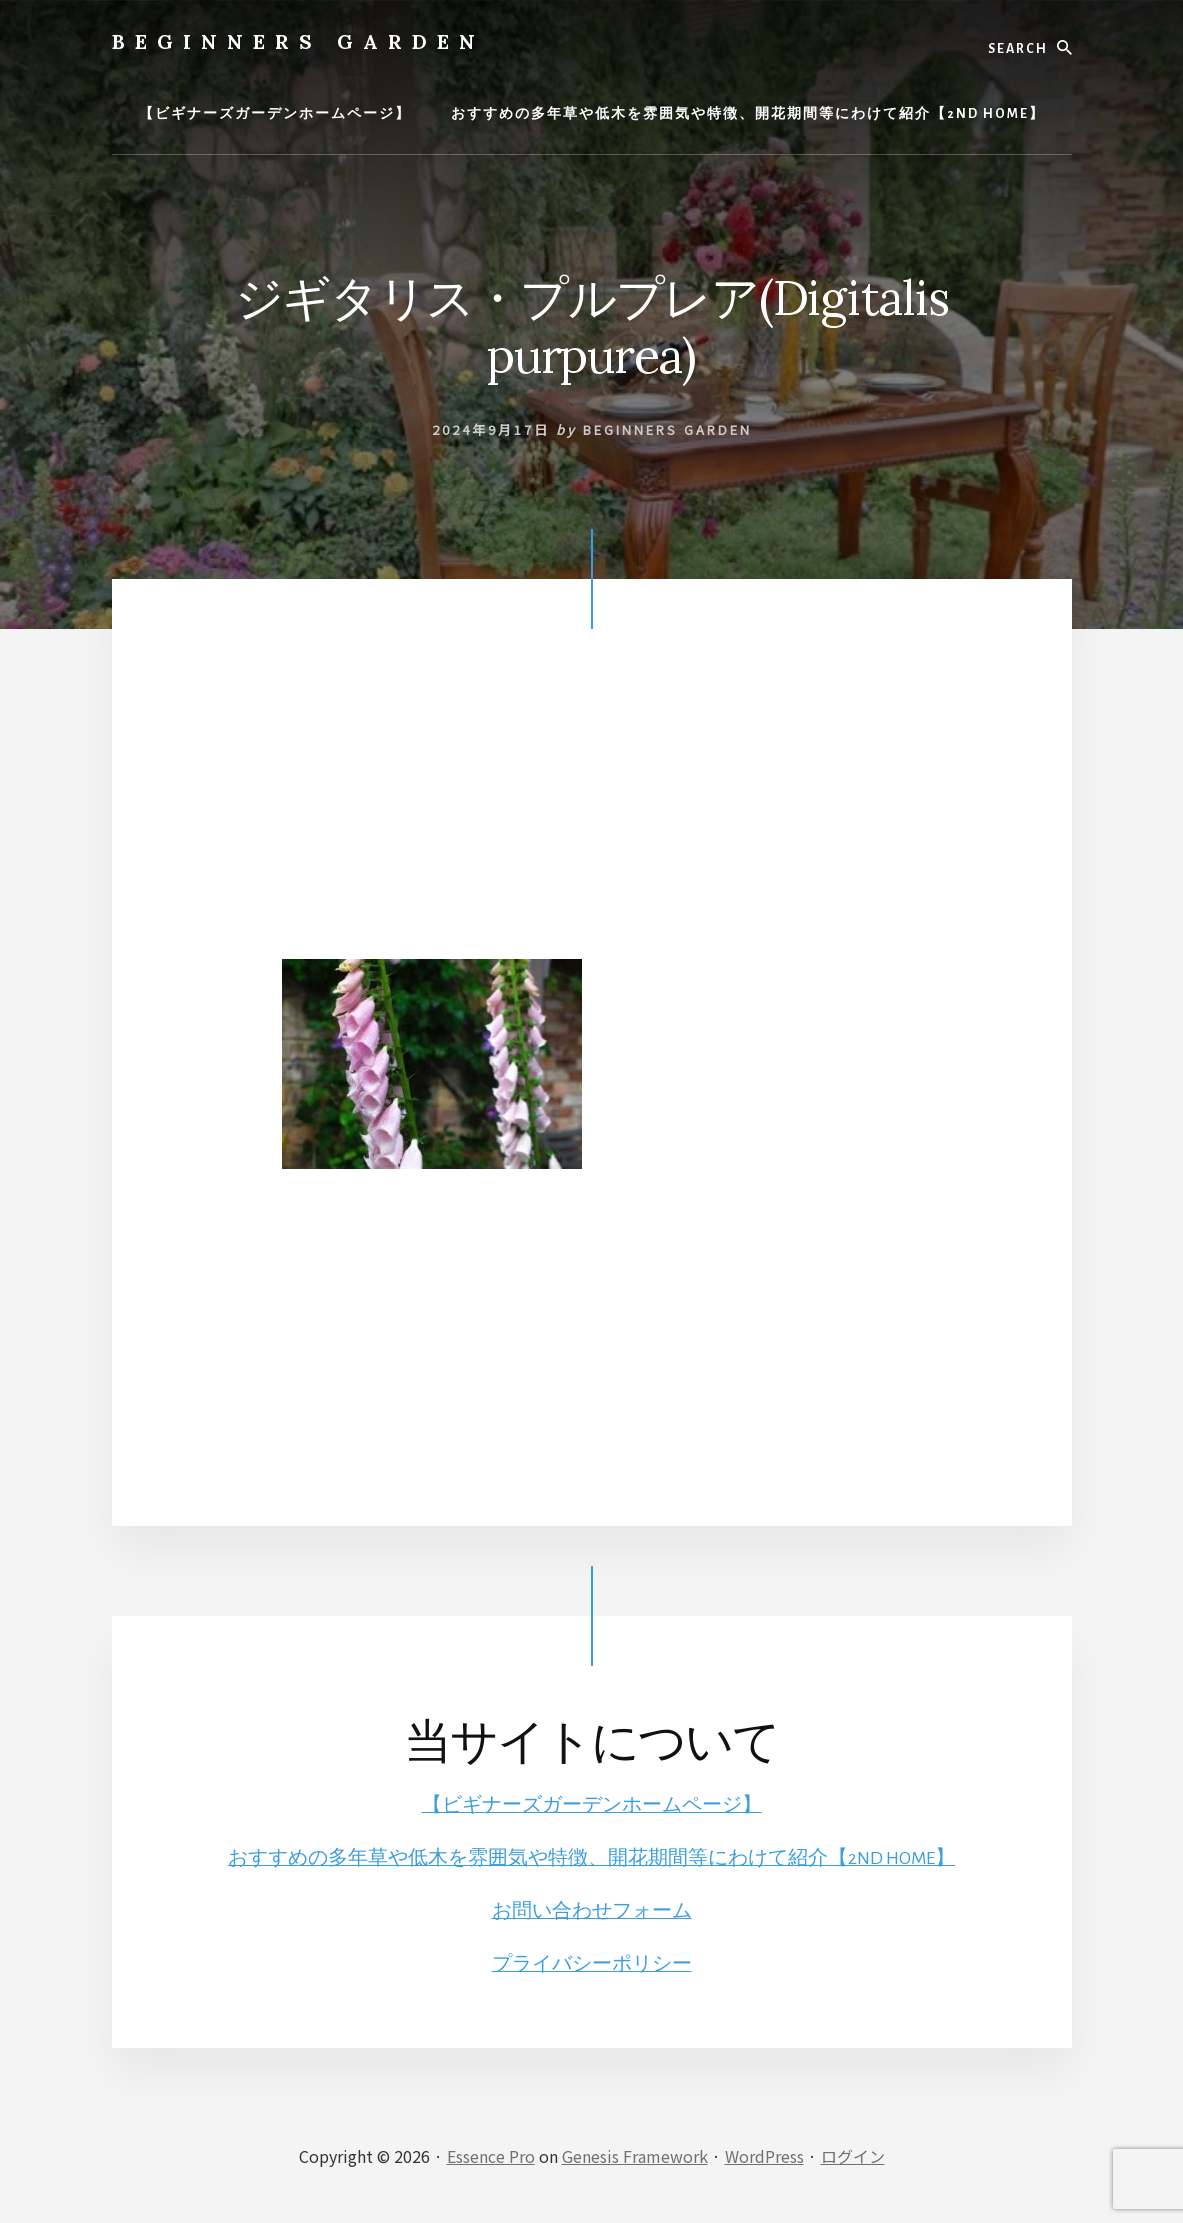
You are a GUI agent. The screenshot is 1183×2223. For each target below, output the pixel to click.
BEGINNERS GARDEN (298, 41)
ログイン (853, 2155)
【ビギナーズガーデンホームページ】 (592, 1805)
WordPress (764, 2155)
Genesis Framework (635, 2155)
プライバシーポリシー (592, 1963)
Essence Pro (491, 2155)
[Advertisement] (592, 819)
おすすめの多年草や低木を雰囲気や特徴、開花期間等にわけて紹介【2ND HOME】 (591, 1858)
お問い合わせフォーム (592, 1910)
